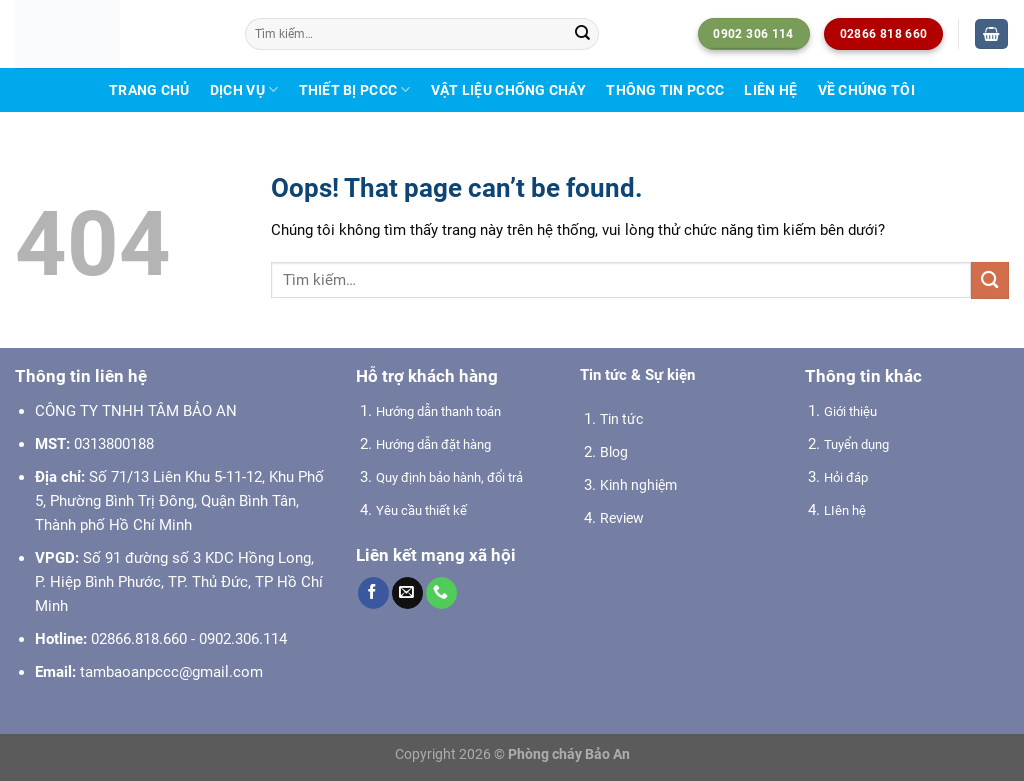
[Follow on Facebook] (373, 593)
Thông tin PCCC (665, 90)
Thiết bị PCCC (355, 89)
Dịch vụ (244, 89)
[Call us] (441, 593)
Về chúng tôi (866, 90)
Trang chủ (149, 90)
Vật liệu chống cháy (508, 90)
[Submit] (582, 34)
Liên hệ (770, 90)
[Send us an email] (407, 593)
